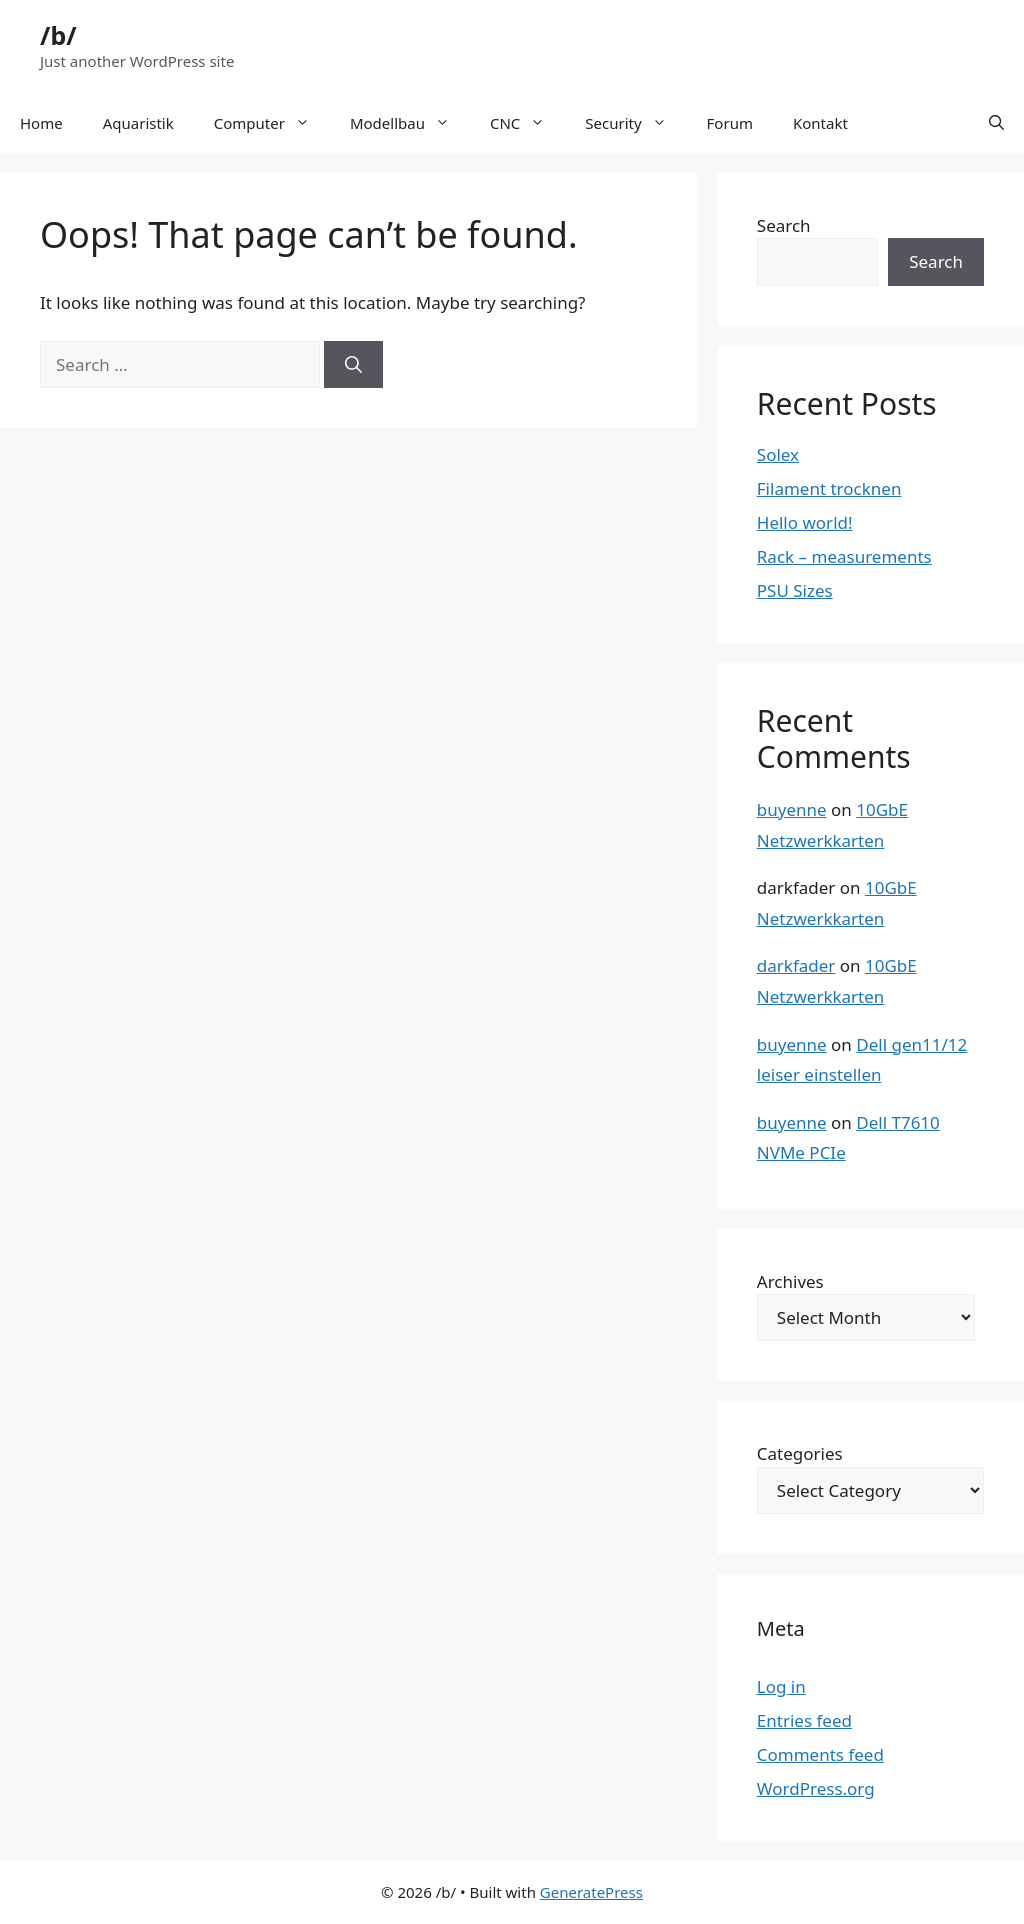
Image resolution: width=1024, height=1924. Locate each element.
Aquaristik (138, 123)
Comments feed (820, 1754)
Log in (781, 1686)
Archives (790, 1281)
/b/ (58, 35)
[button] (996, 123)
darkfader (796, 965)
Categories (800, 1453)
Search (784, 225)
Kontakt (820, 123)
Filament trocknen (829, 488)
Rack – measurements (844, 556)
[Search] (353, 365)
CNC (527, 123)
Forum (730, 123)
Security (635, 123)
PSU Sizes (795, 590)
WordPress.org (816, 1788)
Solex (778, 454)
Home (41, 123)
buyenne (792, 809)
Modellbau (410, 123)
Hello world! (805, 522)
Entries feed (804, 1720)
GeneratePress (591, 1892)
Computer (272, 123)
